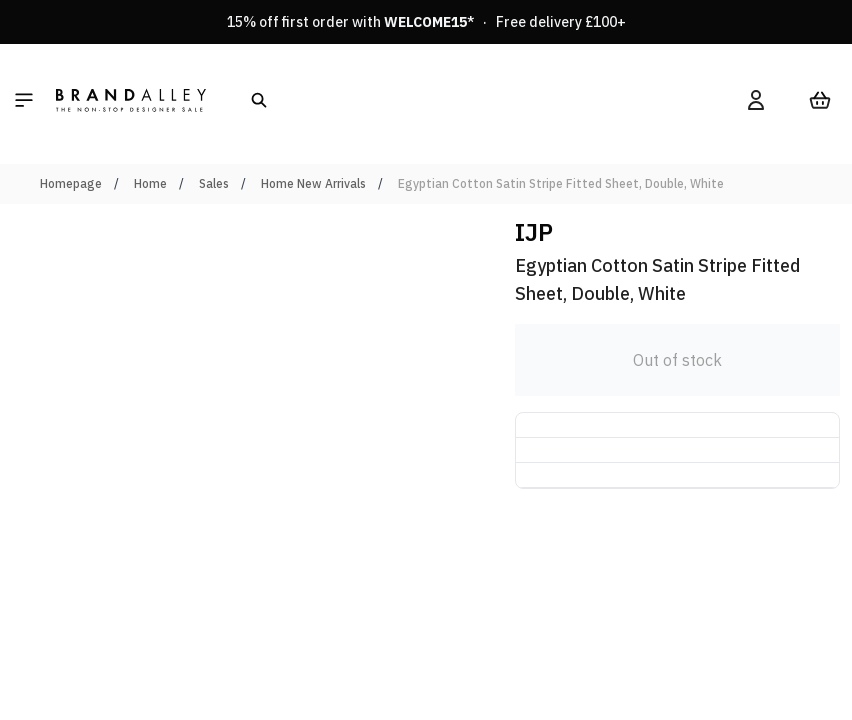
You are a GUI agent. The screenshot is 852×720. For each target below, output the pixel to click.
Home (150, 183)
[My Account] (756, 100)
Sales (214, 183)
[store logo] (131, 100)
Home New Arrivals (313, 183)
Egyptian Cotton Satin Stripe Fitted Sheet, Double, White (561, 183)
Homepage (71, 183)
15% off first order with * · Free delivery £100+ (426, 22)
